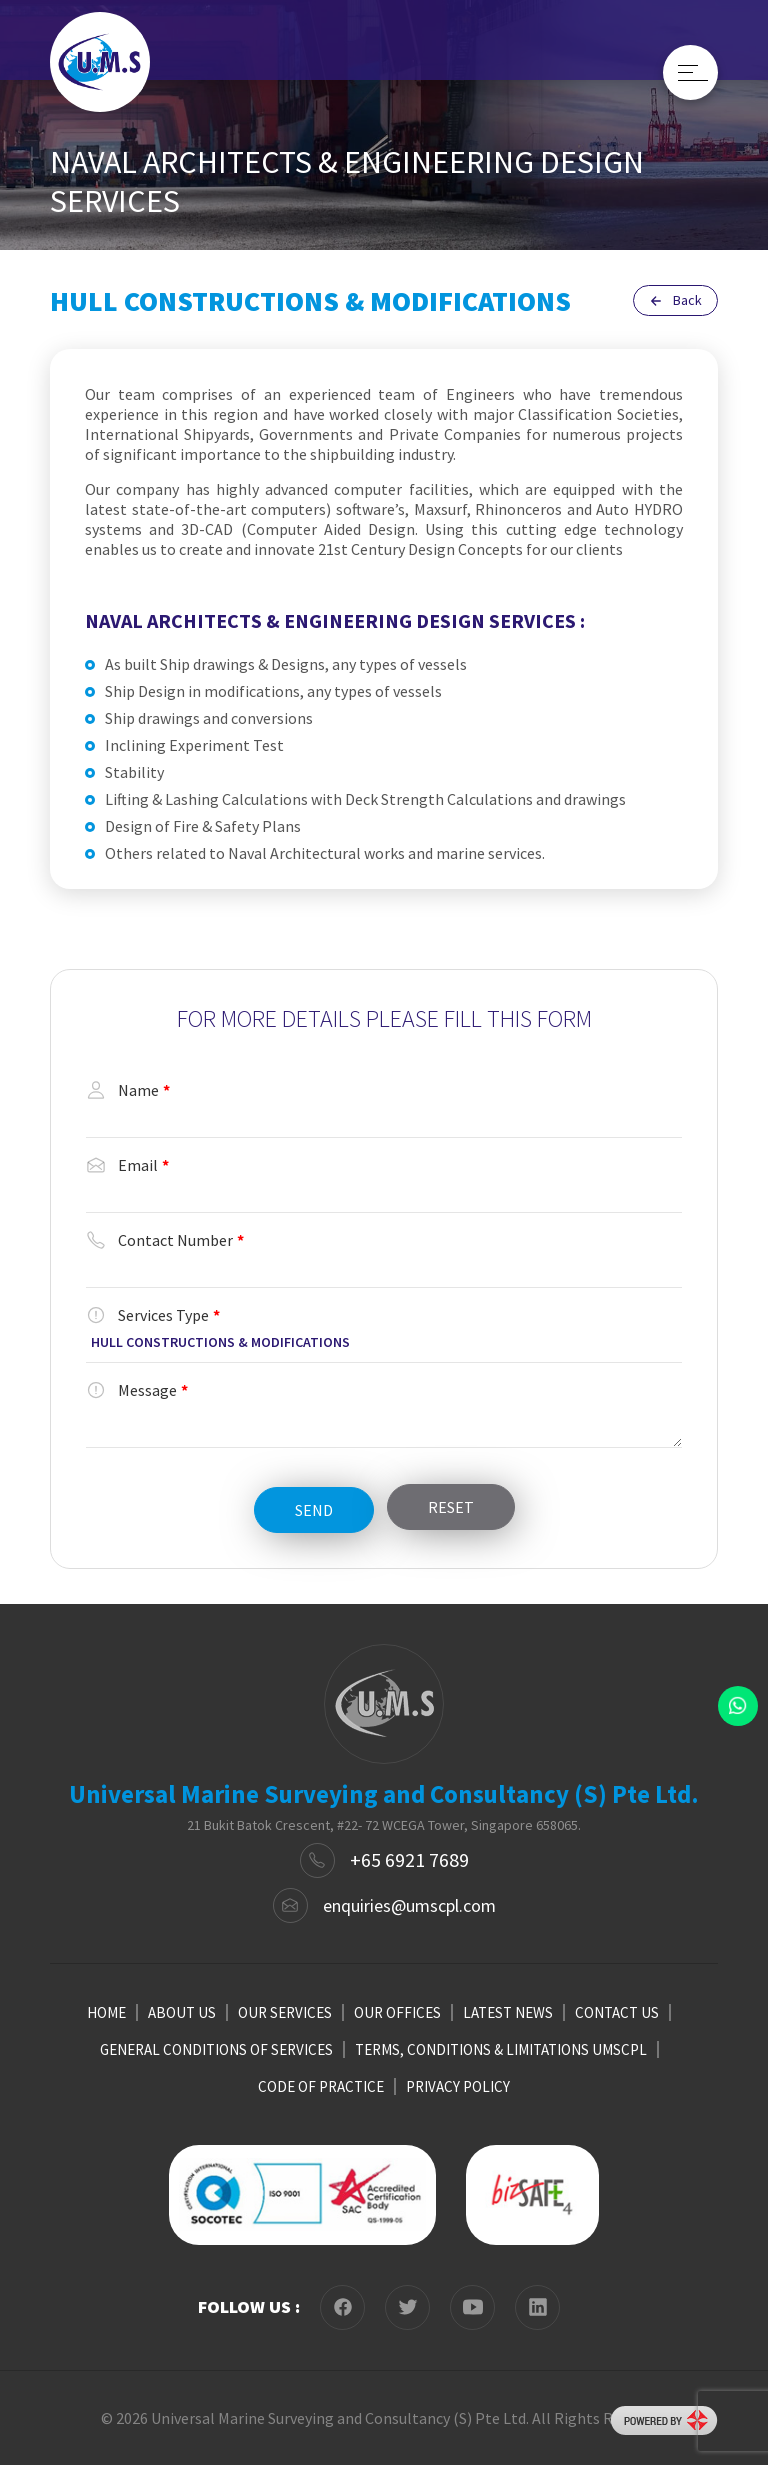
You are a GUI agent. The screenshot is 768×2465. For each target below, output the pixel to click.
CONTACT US (617, 2012)
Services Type (153, 1315)
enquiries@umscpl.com (409, 1905)
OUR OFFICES (397, 2012)
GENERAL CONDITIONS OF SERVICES (216, 2049)
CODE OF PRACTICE (321, 2086)
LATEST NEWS (508, 2012)
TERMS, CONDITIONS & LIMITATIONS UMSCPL (501, 2049)
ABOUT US (182, 2012)
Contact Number (165, 1240)
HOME (106, 2012)
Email (127, 1165)
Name (128, 1090)
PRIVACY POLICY (458, 2086)
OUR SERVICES (285, 2012)
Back (675, 300)
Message (137, 1390)
